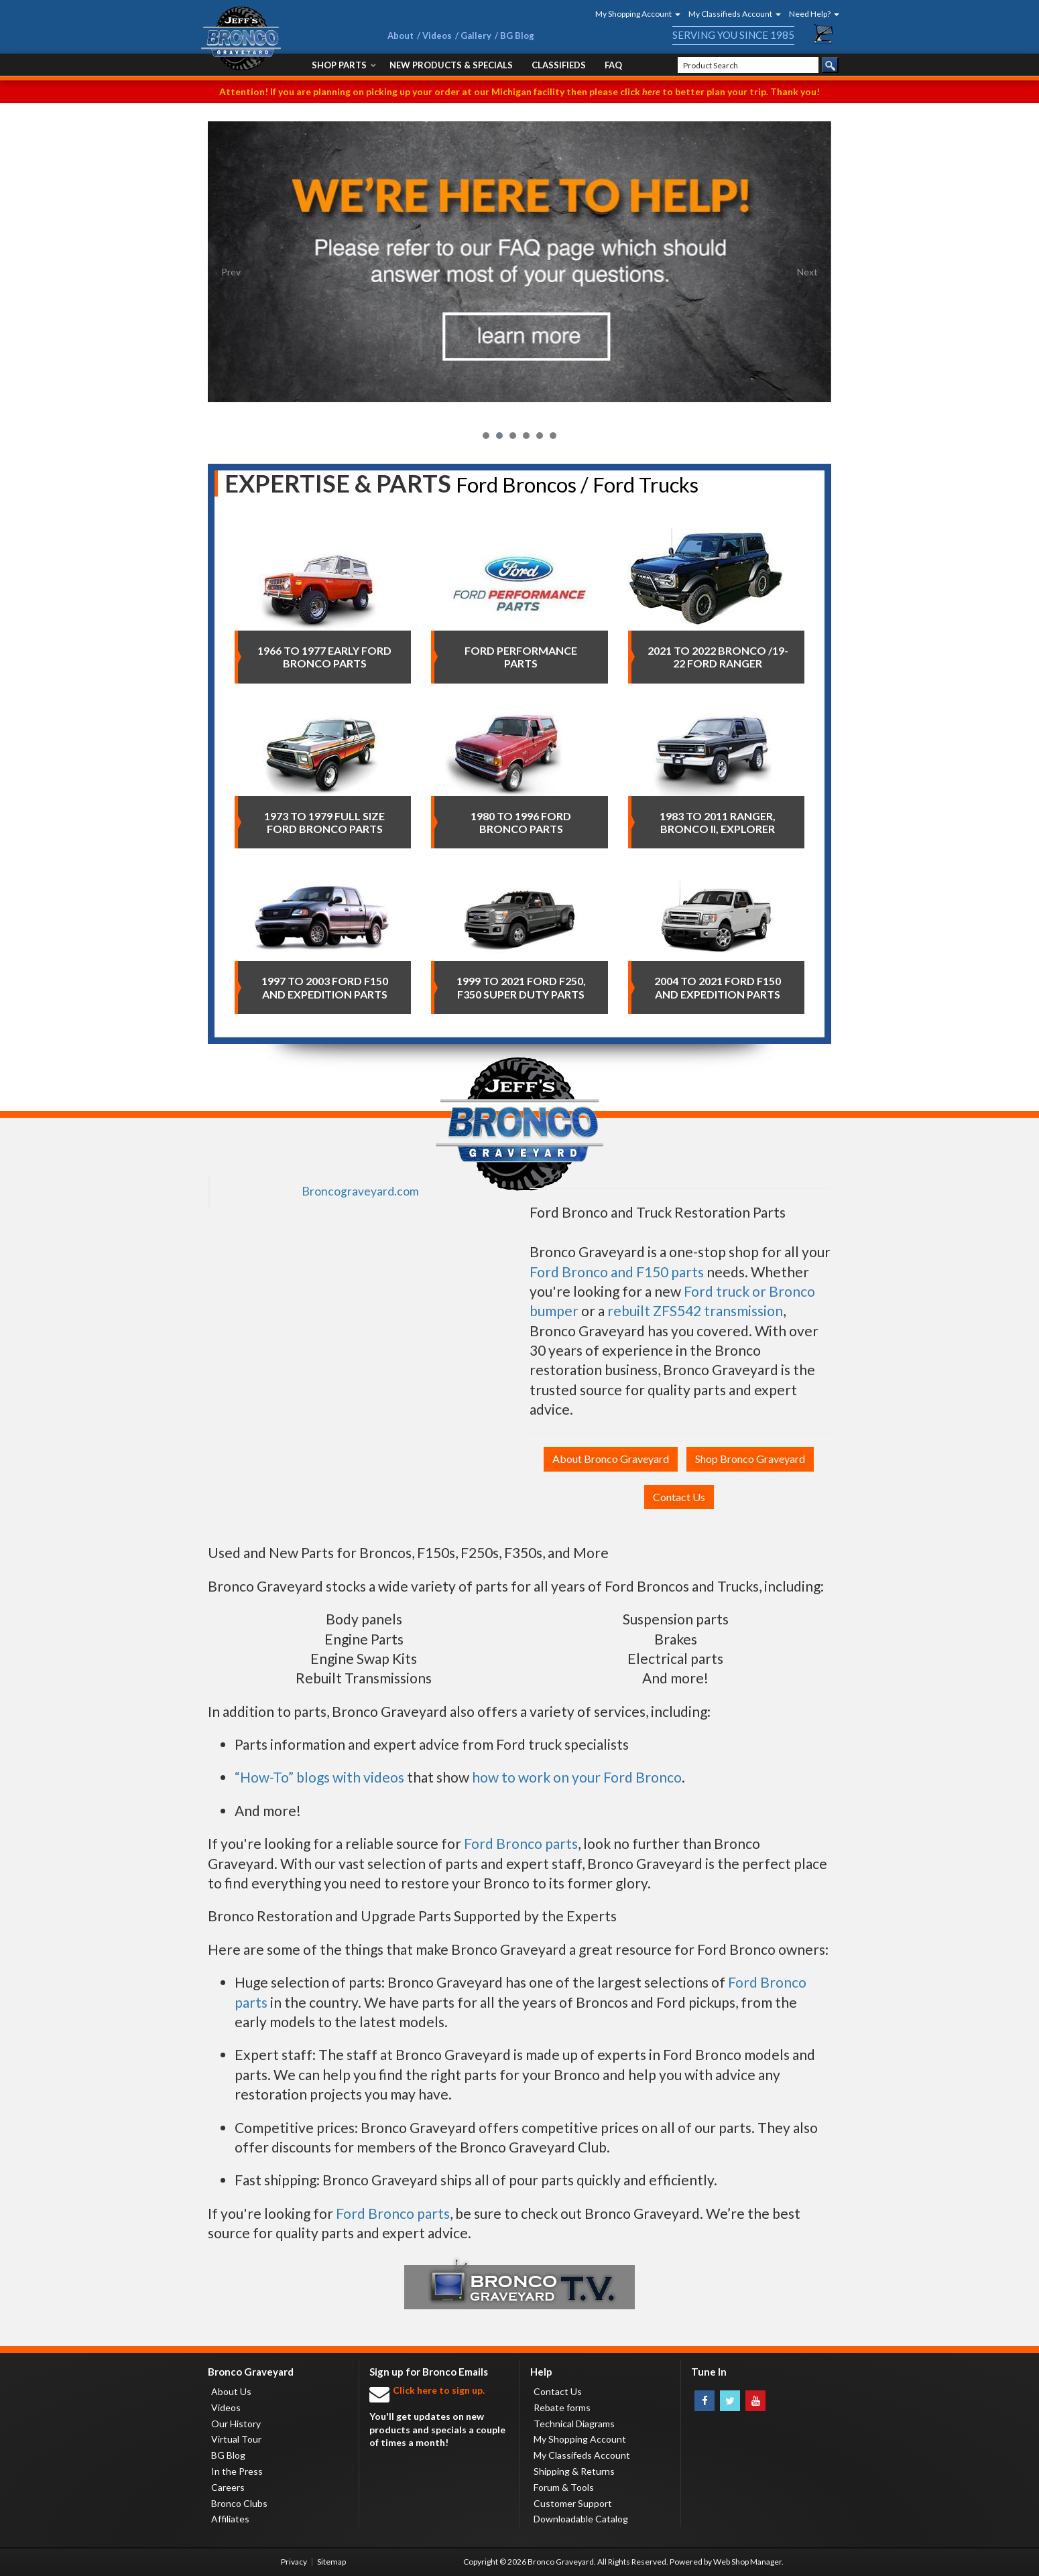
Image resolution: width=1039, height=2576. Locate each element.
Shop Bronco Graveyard (750, 1458)
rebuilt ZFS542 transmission (695, 1310)
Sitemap (331, 2562)
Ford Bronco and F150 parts (617, 1271)
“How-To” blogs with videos (319, 1776)
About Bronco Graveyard (610, 1458)
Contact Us (679, 1496)
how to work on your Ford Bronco (577, 1776)
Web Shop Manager (747, 2562)
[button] (633, 14)
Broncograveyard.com (360, 1191)
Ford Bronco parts (521, 1843)
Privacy (294, 2562)
